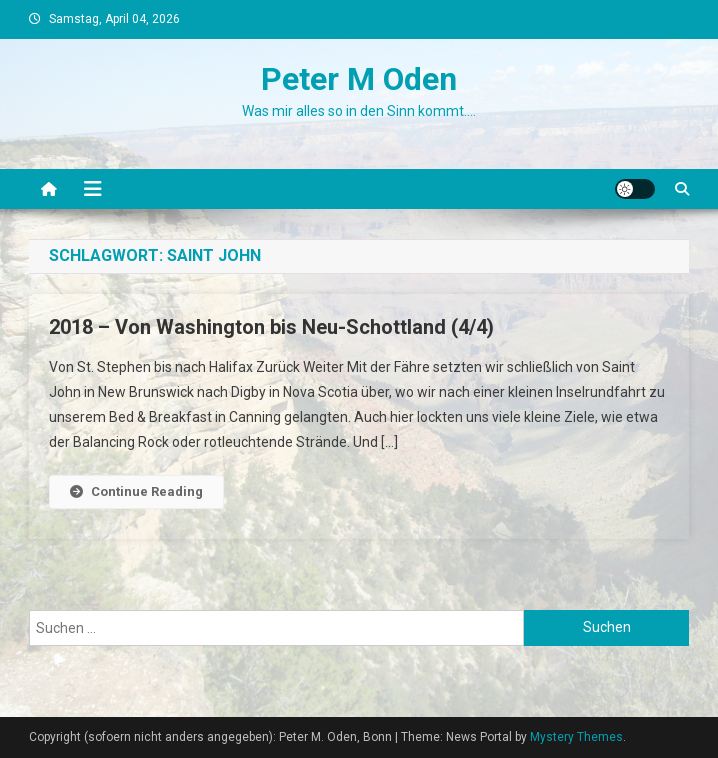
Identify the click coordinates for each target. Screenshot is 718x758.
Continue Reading (136, 491)
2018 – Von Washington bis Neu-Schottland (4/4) (271, 327)
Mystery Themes (576, 737)
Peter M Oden (359, 79)
